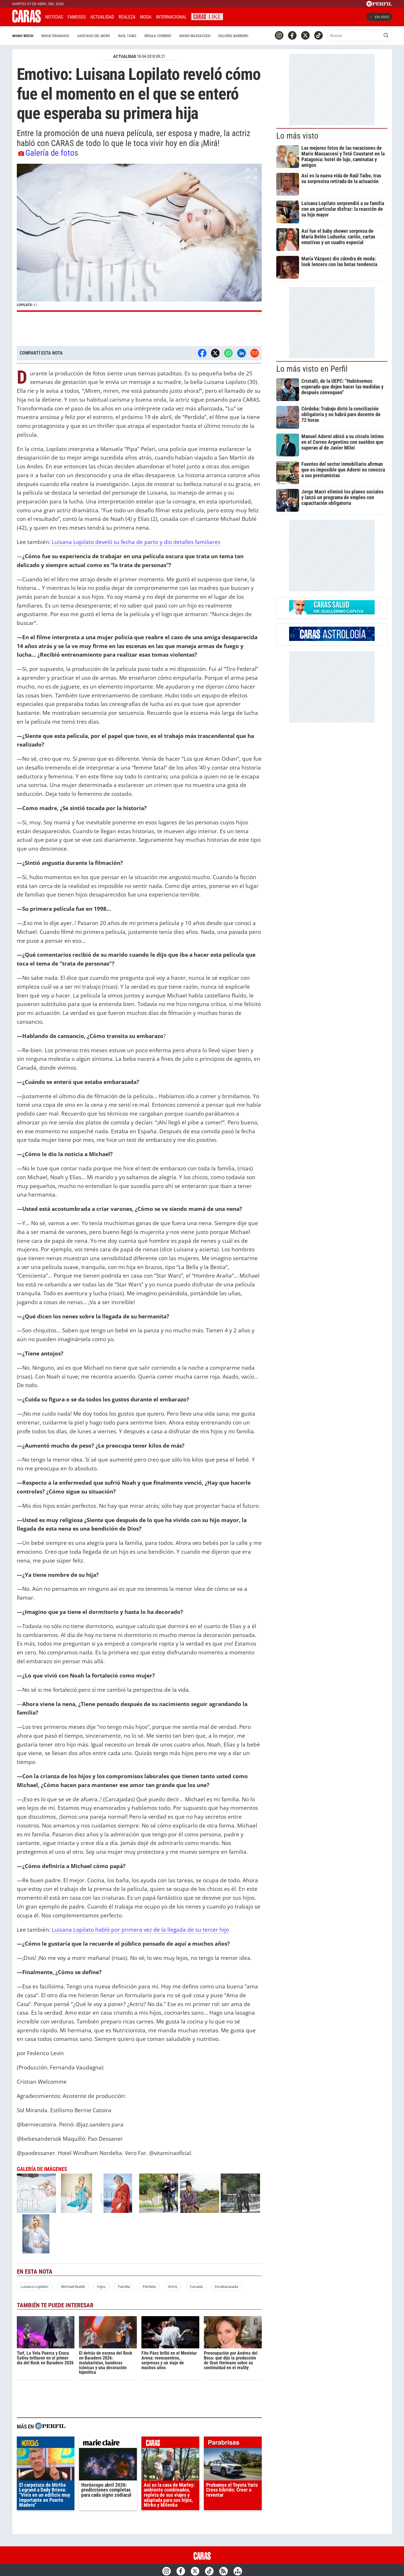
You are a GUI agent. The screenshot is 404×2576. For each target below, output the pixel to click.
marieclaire (108, 2443)
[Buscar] (354, 35)
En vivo (379, 16)
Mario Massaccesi (194, 36)
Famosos (77, 17)
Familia (124, 2286)
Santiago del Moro (93, 36)
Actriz (172, 2286)
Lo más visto (297, 136)
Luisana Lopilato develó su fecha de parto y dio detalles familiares (136, 542)
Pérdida (149, 2286)
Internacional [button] (171, 17)
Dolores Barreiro (233, 36)
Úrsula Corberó (157, 36)
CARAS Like (207, 16)
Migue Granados (55, 36)
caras (170, 2443)
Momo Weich (22, 36)
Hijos (101, 2286)
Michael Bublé (73, 2286)
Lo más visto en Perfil (312, 369)
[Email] (254, 353)
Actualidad (102, 17)
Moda (145, 17)
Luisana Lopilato (34, 2286)
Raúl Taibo (127, 36)
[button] (139, 238)
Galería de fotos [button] (48, 153)
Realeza (127, 17)
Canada (196, 2286)
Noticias (54, 17)
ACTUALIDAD (124, 56)
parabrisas (233, 2443)
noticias (46, 2443)
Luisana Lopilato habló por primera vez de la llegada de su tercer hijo (140, 1929)
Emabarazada (226, 2286)
